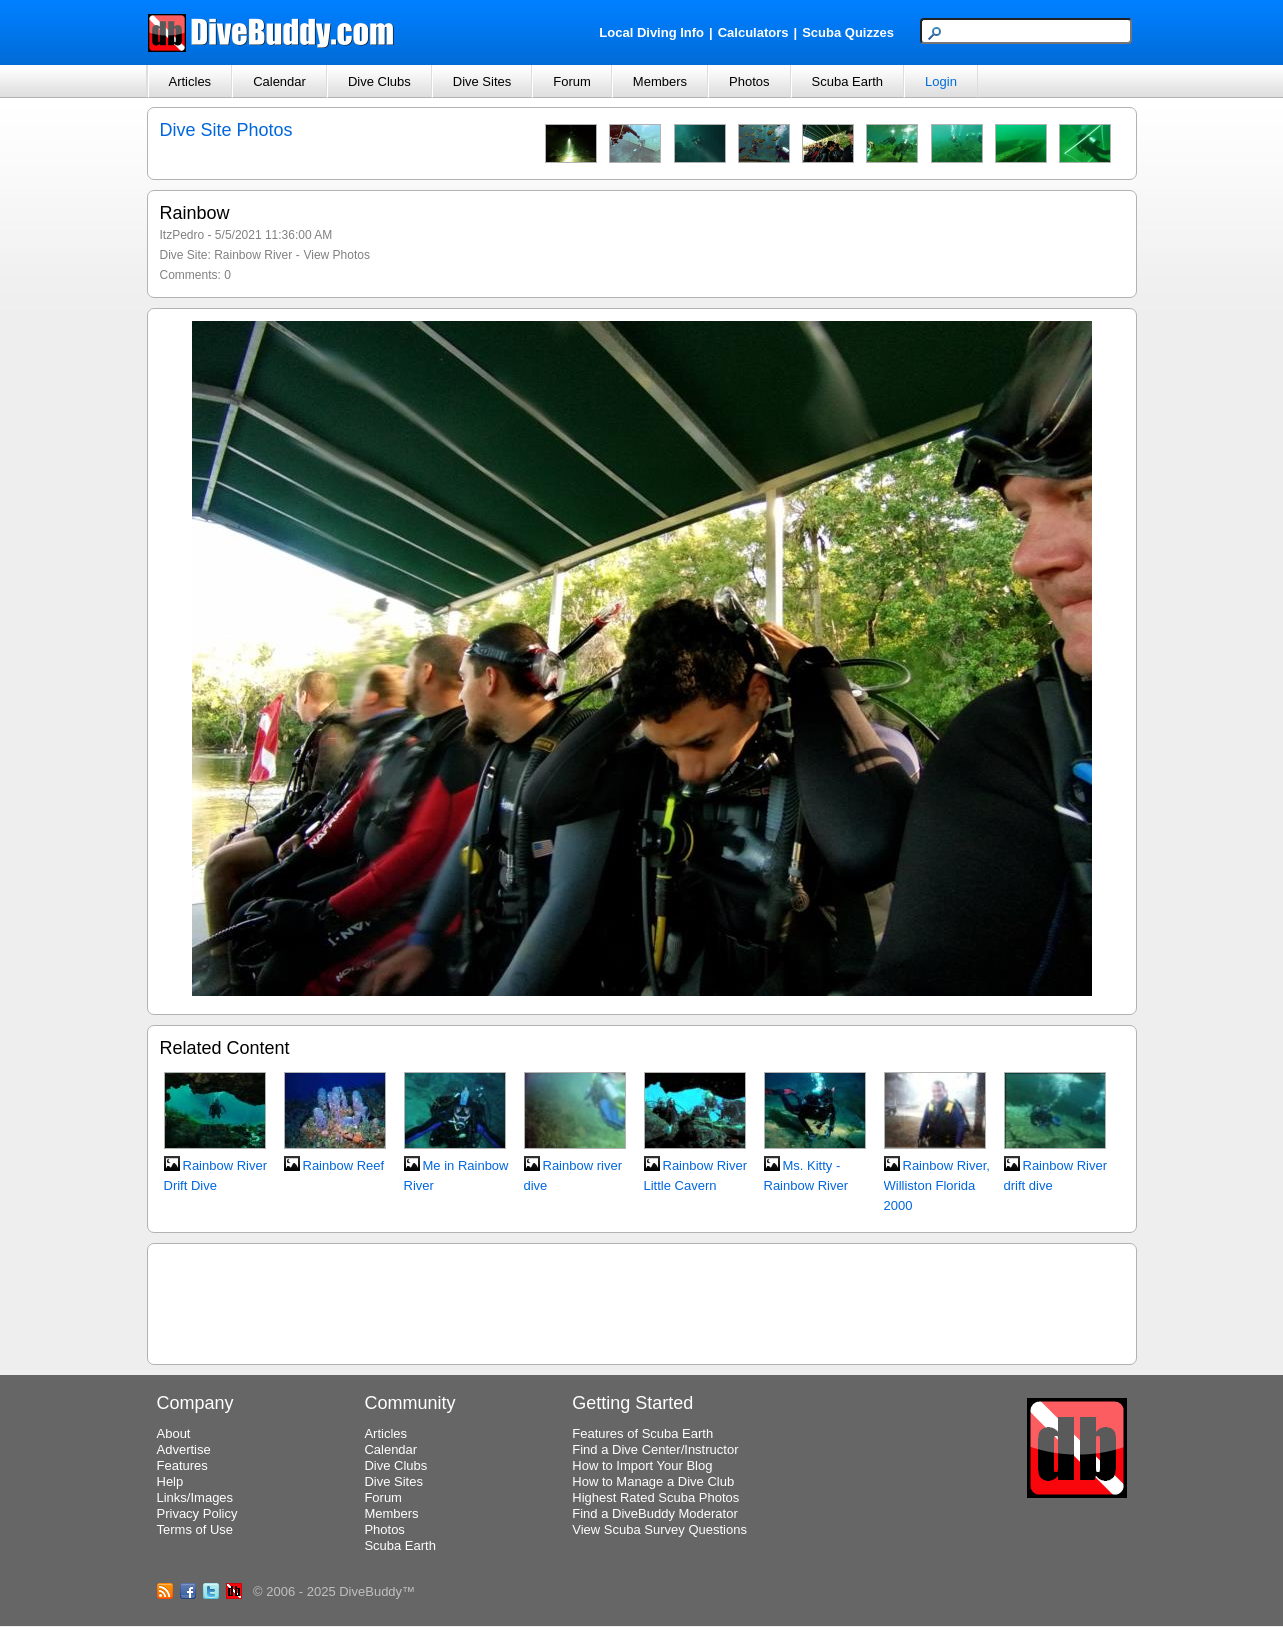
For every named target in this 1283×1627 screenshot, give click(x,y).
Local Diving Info (651, 32)
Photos (749, 81)
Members (660, 81)
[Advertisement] (642, 1301)
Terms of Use (195, 1529)
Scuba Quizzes (848, 32)
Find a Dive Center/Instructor (655, 1449)
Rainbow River (253, 255)
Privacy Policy (197, 1513)
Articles (190, 81)
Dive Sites (482, 81)
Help (170, 1481)
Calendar (279, 81)
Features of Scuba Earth (642, 1433)
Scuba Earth (848, 81)
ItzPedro (182, 235)
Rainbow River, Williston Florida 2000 (937, 1185)
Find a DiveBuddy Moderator (654, 1513)
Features (182, 1465)
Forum (572, 81)
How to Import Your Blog (642, 1465)
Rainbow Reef (344, 1165)
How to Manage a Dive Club (653, 1481)
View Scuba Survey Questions (659, 1529)
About (174, 1433)
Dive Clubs (379, 81)
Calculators (753, 32)
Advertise (184, 1449)
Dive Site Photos (226, 130)
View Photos (336, 255)
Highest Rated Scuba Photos (655, 1497)
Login (941, 81)
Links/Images (195, 1497)
